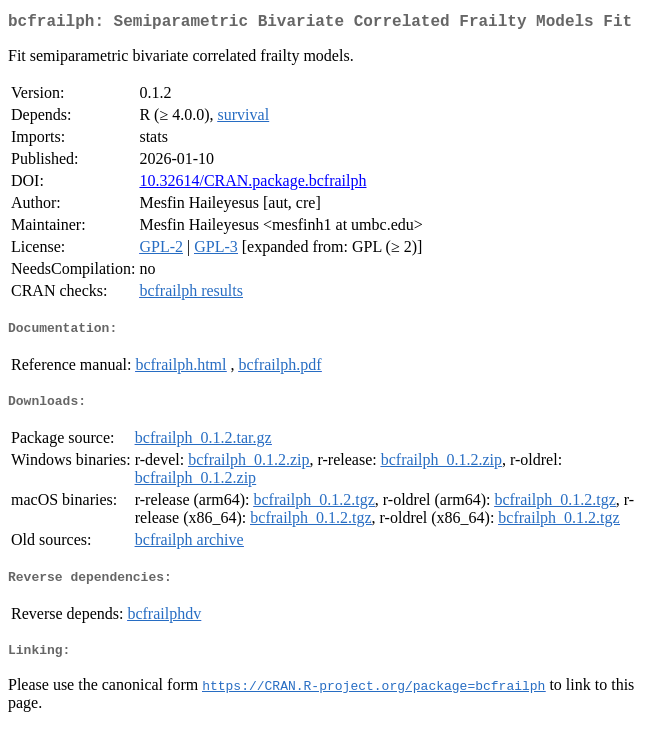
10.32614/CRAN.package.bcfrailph (252, 184)
